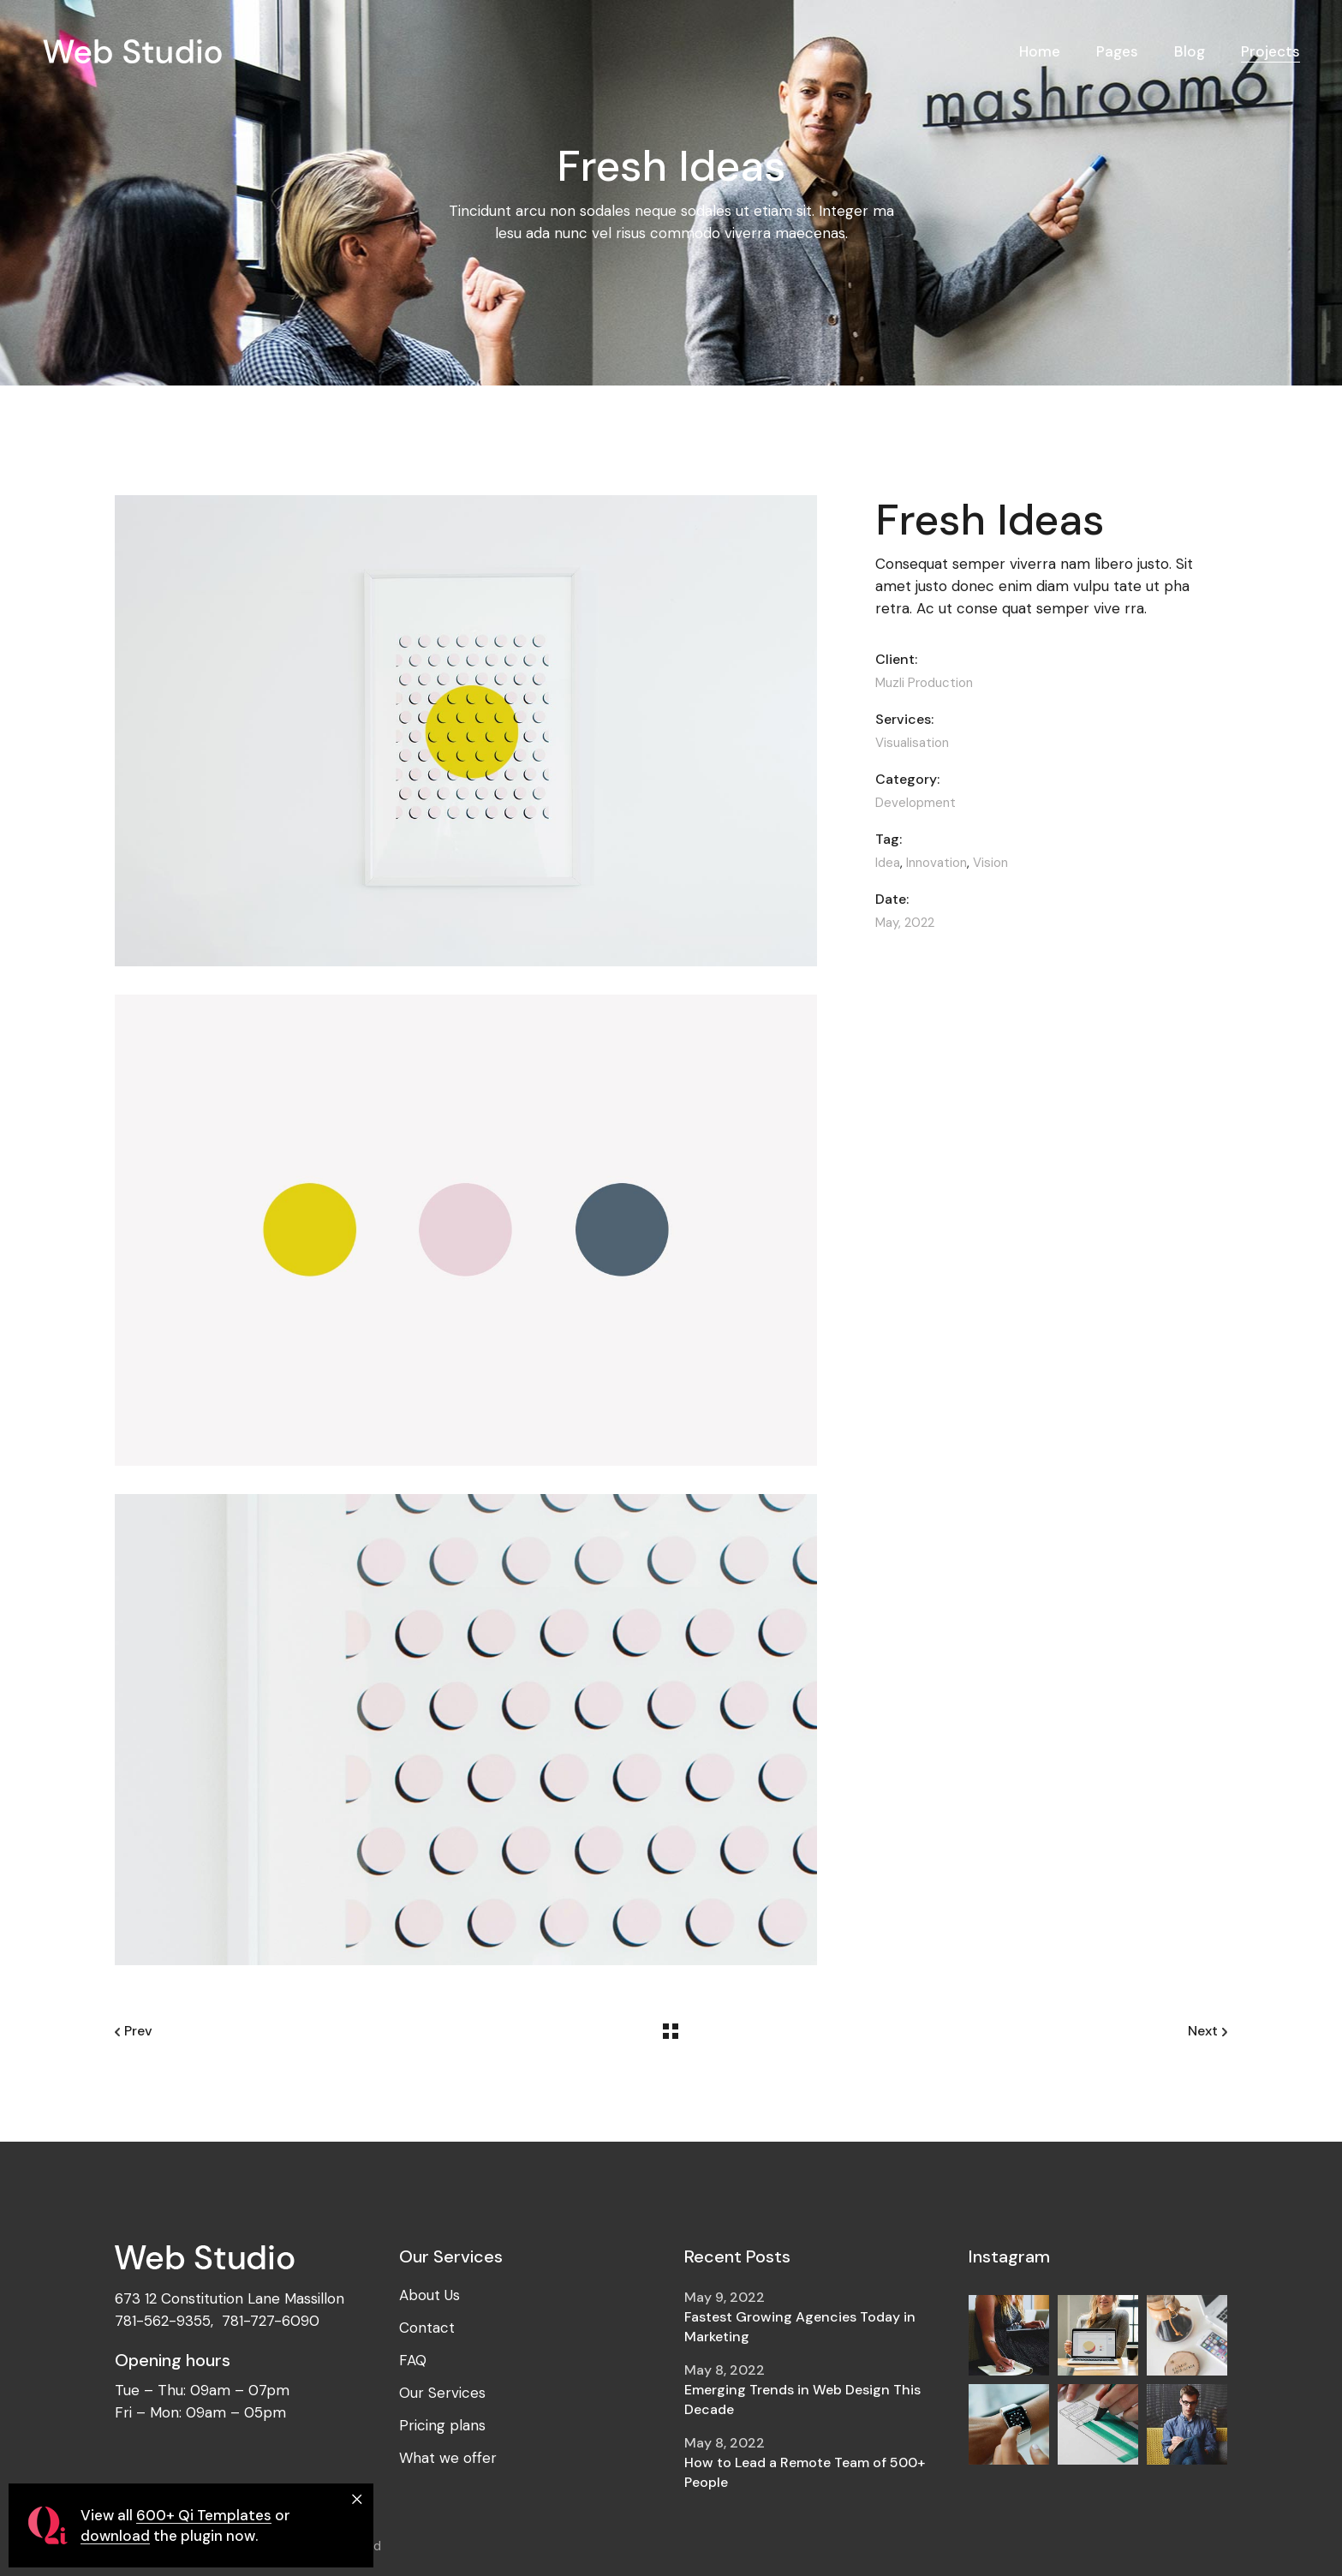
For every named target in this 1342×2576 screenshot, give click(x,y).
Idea (887, 862)
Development (915, 802)
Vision (990, 862)
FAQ (412, 2360)
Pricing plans (442, 2425)
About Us (429, 2295)
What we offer (448, 2457)
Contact (427, 2327)
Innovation (936, 862)
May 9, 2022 (724, 2297)
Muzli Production (924, 682)
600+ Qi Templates (203, 2515)
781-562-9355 (163, 2320)
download (115, 2535)
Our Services (442, 2392)
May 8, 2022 (724, 2370)
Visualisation (912, 742)
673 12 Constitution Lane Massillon (229, 2298)
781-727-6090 (270, 2320)
